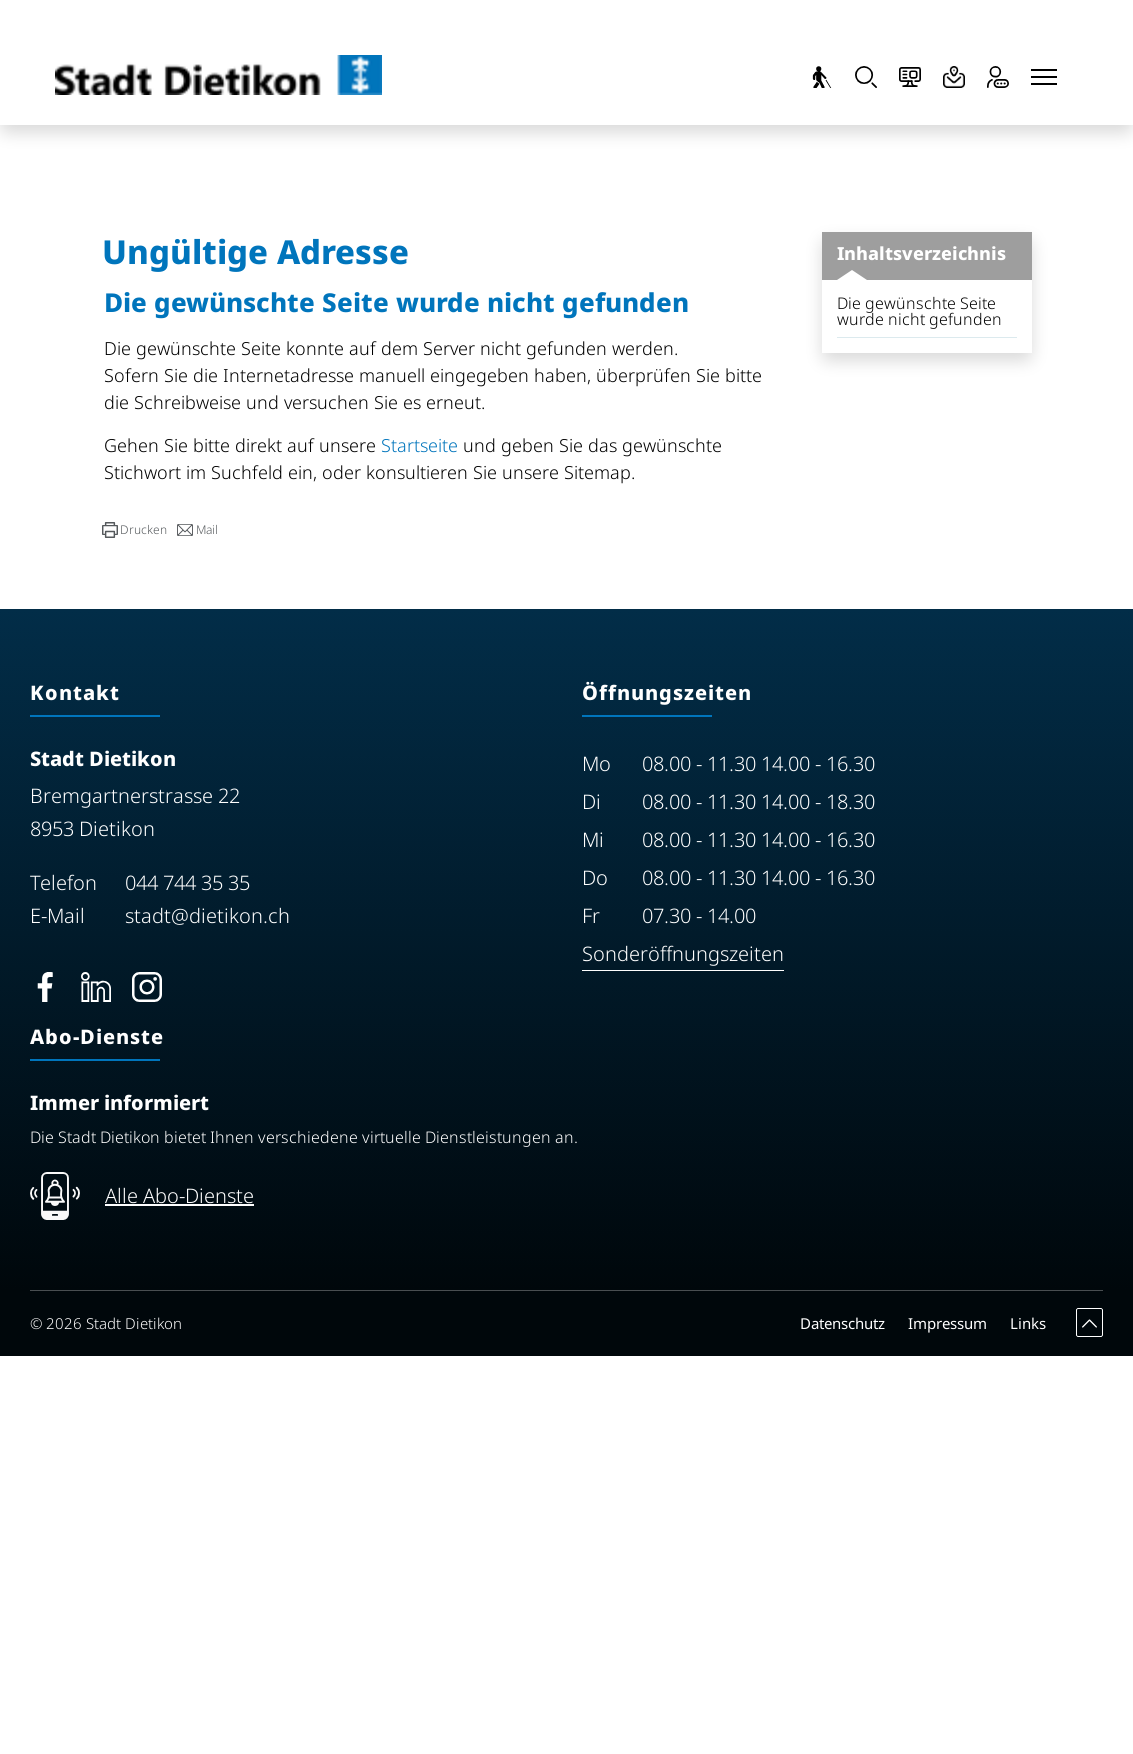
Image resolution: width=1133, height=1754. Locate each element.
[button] (134, 928)
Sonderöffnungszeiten (683, 1351)
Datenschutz (842, 1721)
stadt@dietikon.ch (207, 1313)
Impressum (947, 1721)
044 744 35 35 (187, 1280)
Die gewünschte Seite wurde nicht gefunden (919, 709)
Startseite (419, 843)
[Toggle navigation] (1044, 77)
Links (1028, 1721)
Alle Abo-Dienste (179, 1593)
